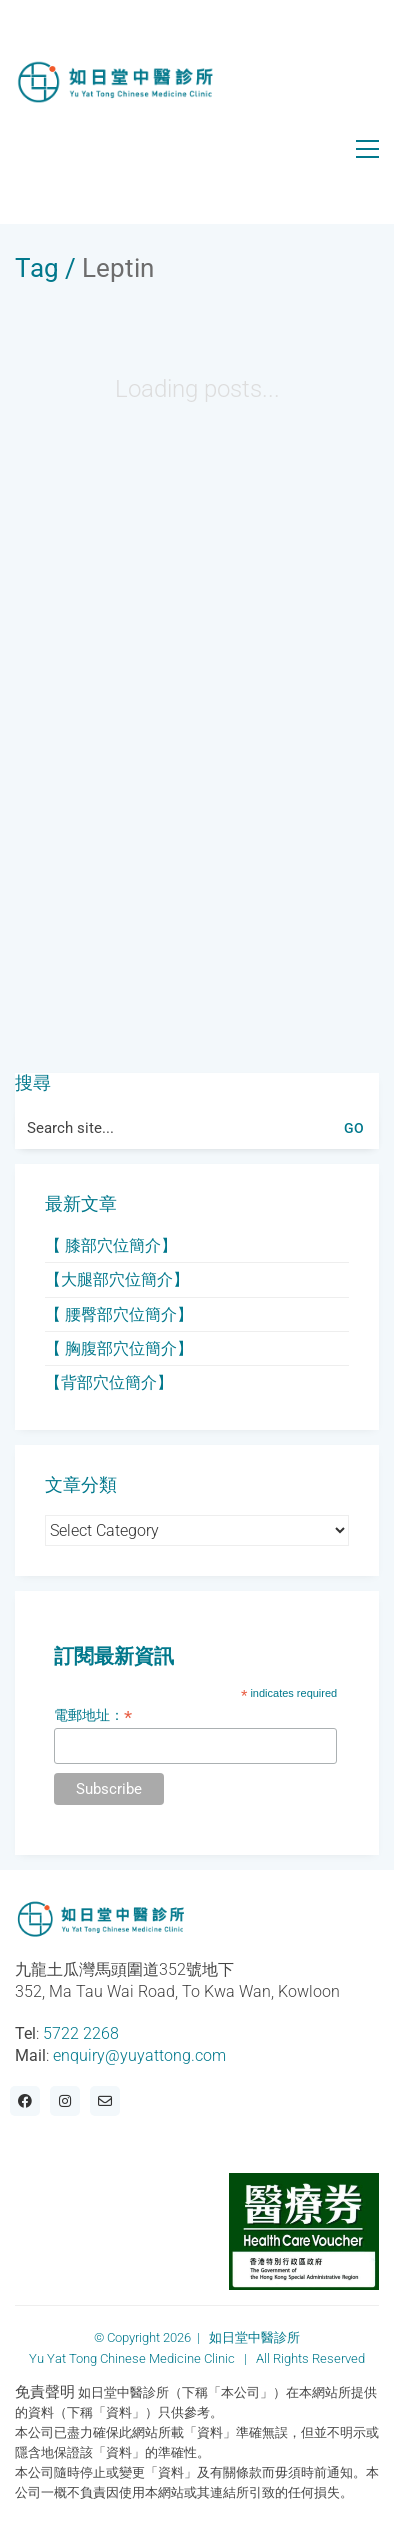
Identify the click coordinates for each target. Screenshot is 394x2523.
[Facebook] (25, 2101)
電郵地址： (93, 1715)
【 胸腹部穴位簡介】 (119, 1348)
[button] (367, 149)
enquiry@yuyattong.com (139, 2055)
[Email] (105, 2101)
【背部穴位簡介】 (109, 1382)
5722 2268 (81, 2033)
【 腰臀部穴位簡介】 (119, 1314)
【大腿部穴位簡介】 (117, 1279)
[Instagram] (65, 2101)
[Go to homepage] (115, 82)
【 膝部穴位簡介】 (111, 1245)
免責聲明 (45, 2392)
